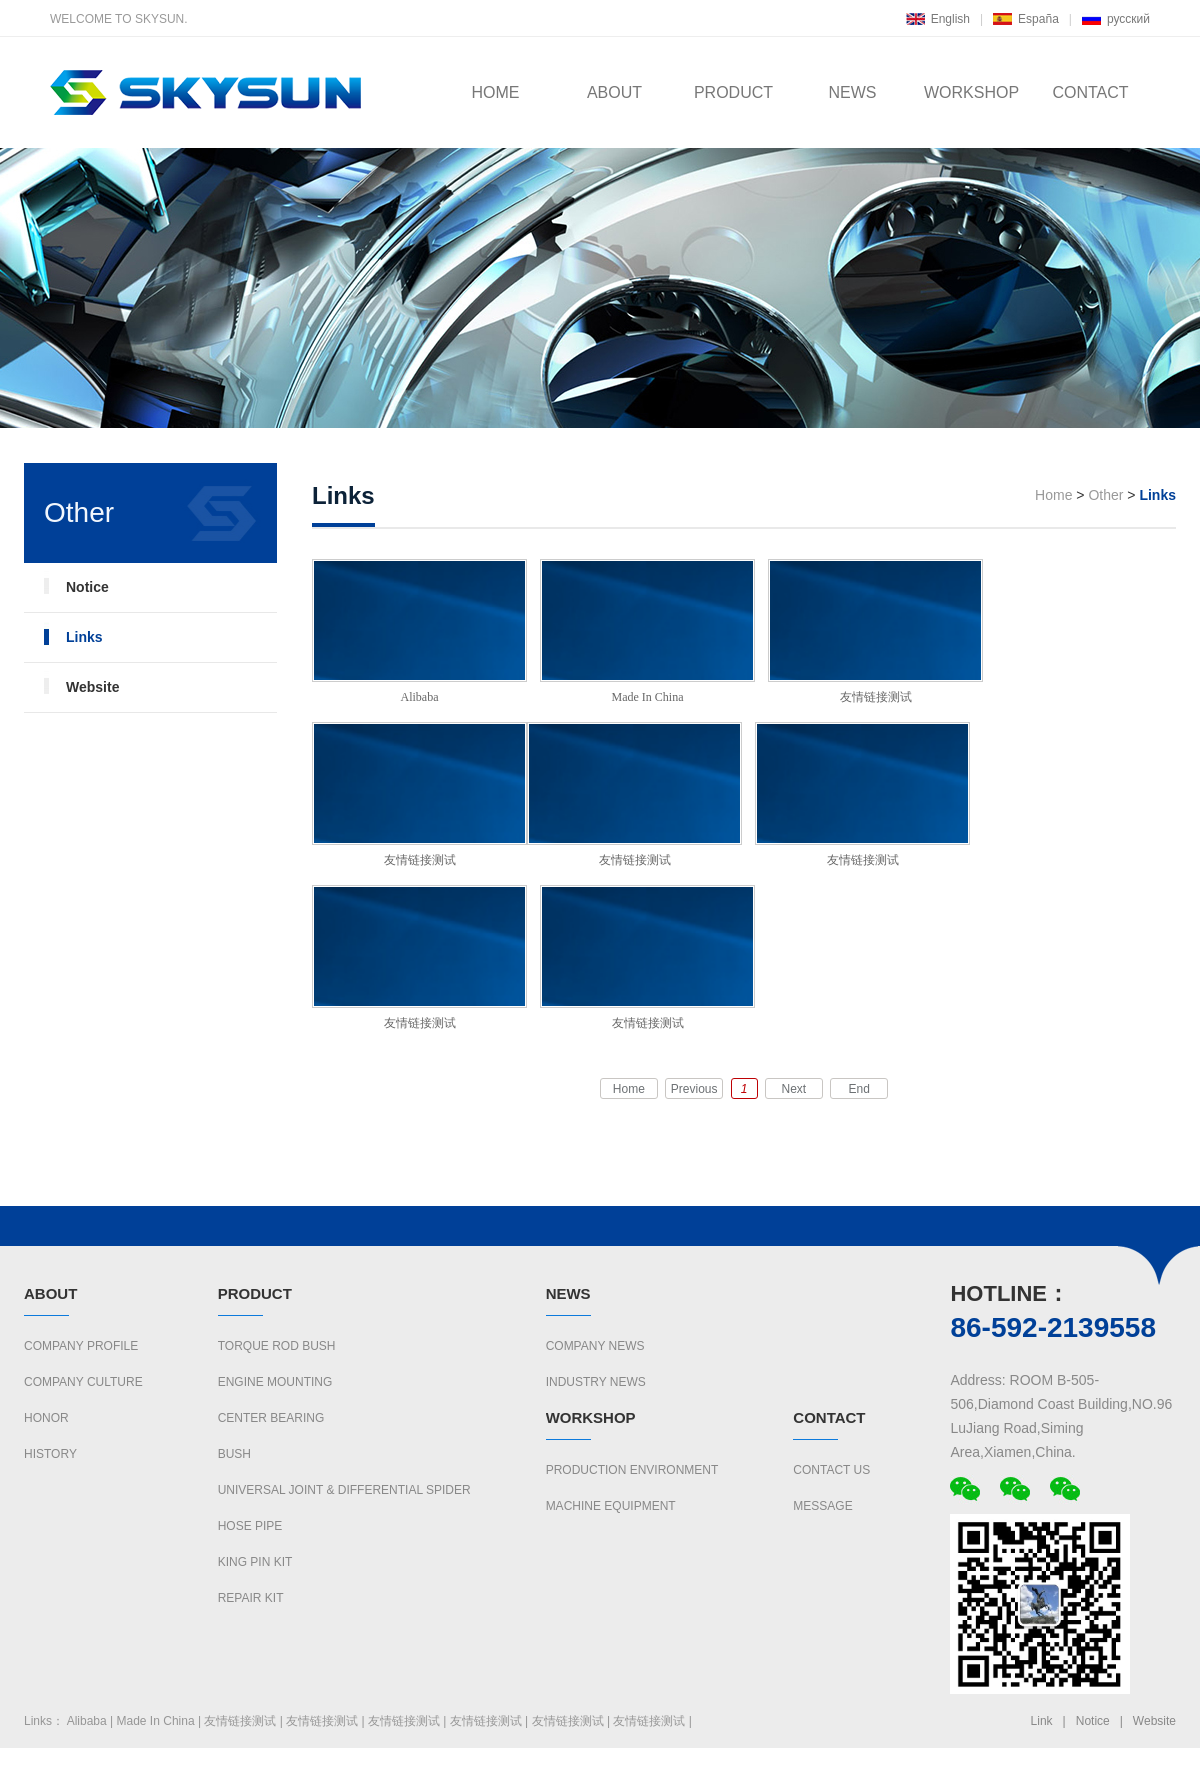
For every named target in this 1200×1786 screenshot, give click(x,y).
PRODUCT (733, 92)
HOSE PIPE (250, 1526)
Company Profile (81, 1346)
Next (794, 1089)
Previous (694, 1089)
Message (822, 1506)
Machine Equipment (611, 1506)
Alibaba (419, 631)
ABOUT (614, 92)
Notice (87, 587)
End (859, 1089)
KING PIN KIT (255, 1562)
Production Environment (632, 1470)
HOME (496, 92)
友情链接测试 (875, 631)
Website (92, 687)
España (1038, 19)
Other (1105, 495)
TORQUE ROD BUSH (277, 1346)
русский (1128, 19)
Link (1042, 1721)
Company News (595, 1346)
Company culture (83, 1382)
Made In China (647, 631)
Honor (46, 1418)
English (950, 19)
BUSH (234, 1454)
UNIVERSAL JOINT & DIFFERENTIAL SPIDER (344, 1490)
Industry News (596, 1382)
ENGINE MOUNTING (275, 1382)
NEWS (853, 92)
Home (1053, 495)
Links (84, 637)
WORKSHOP (971, 92)
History (50, 1454)
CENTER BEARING (271, 1418)
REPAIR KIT (251, 1598)
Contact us (831, 1470)
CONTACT (1090, 92)
